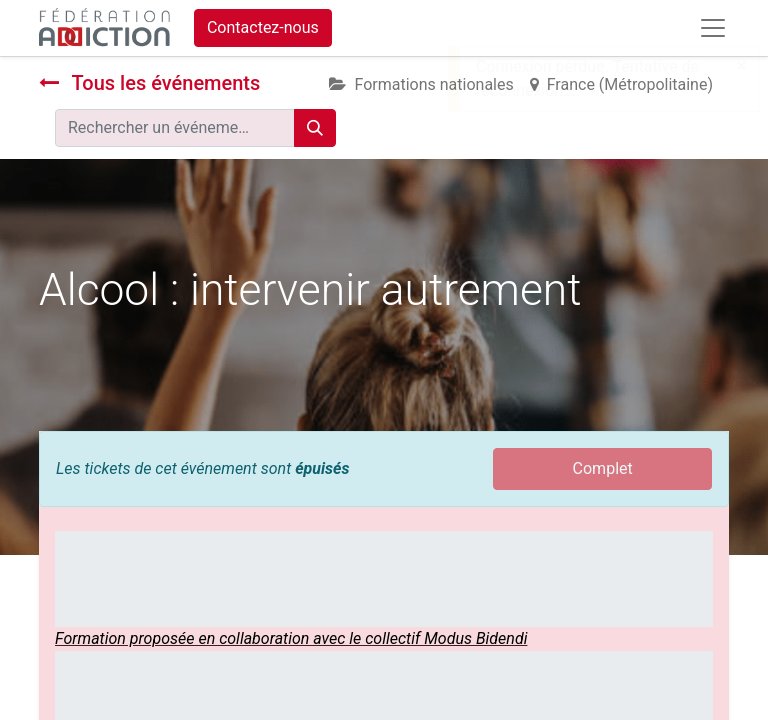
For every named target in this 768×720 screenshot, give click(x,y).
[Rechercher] (315, 128)
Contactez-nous (263, 27)
